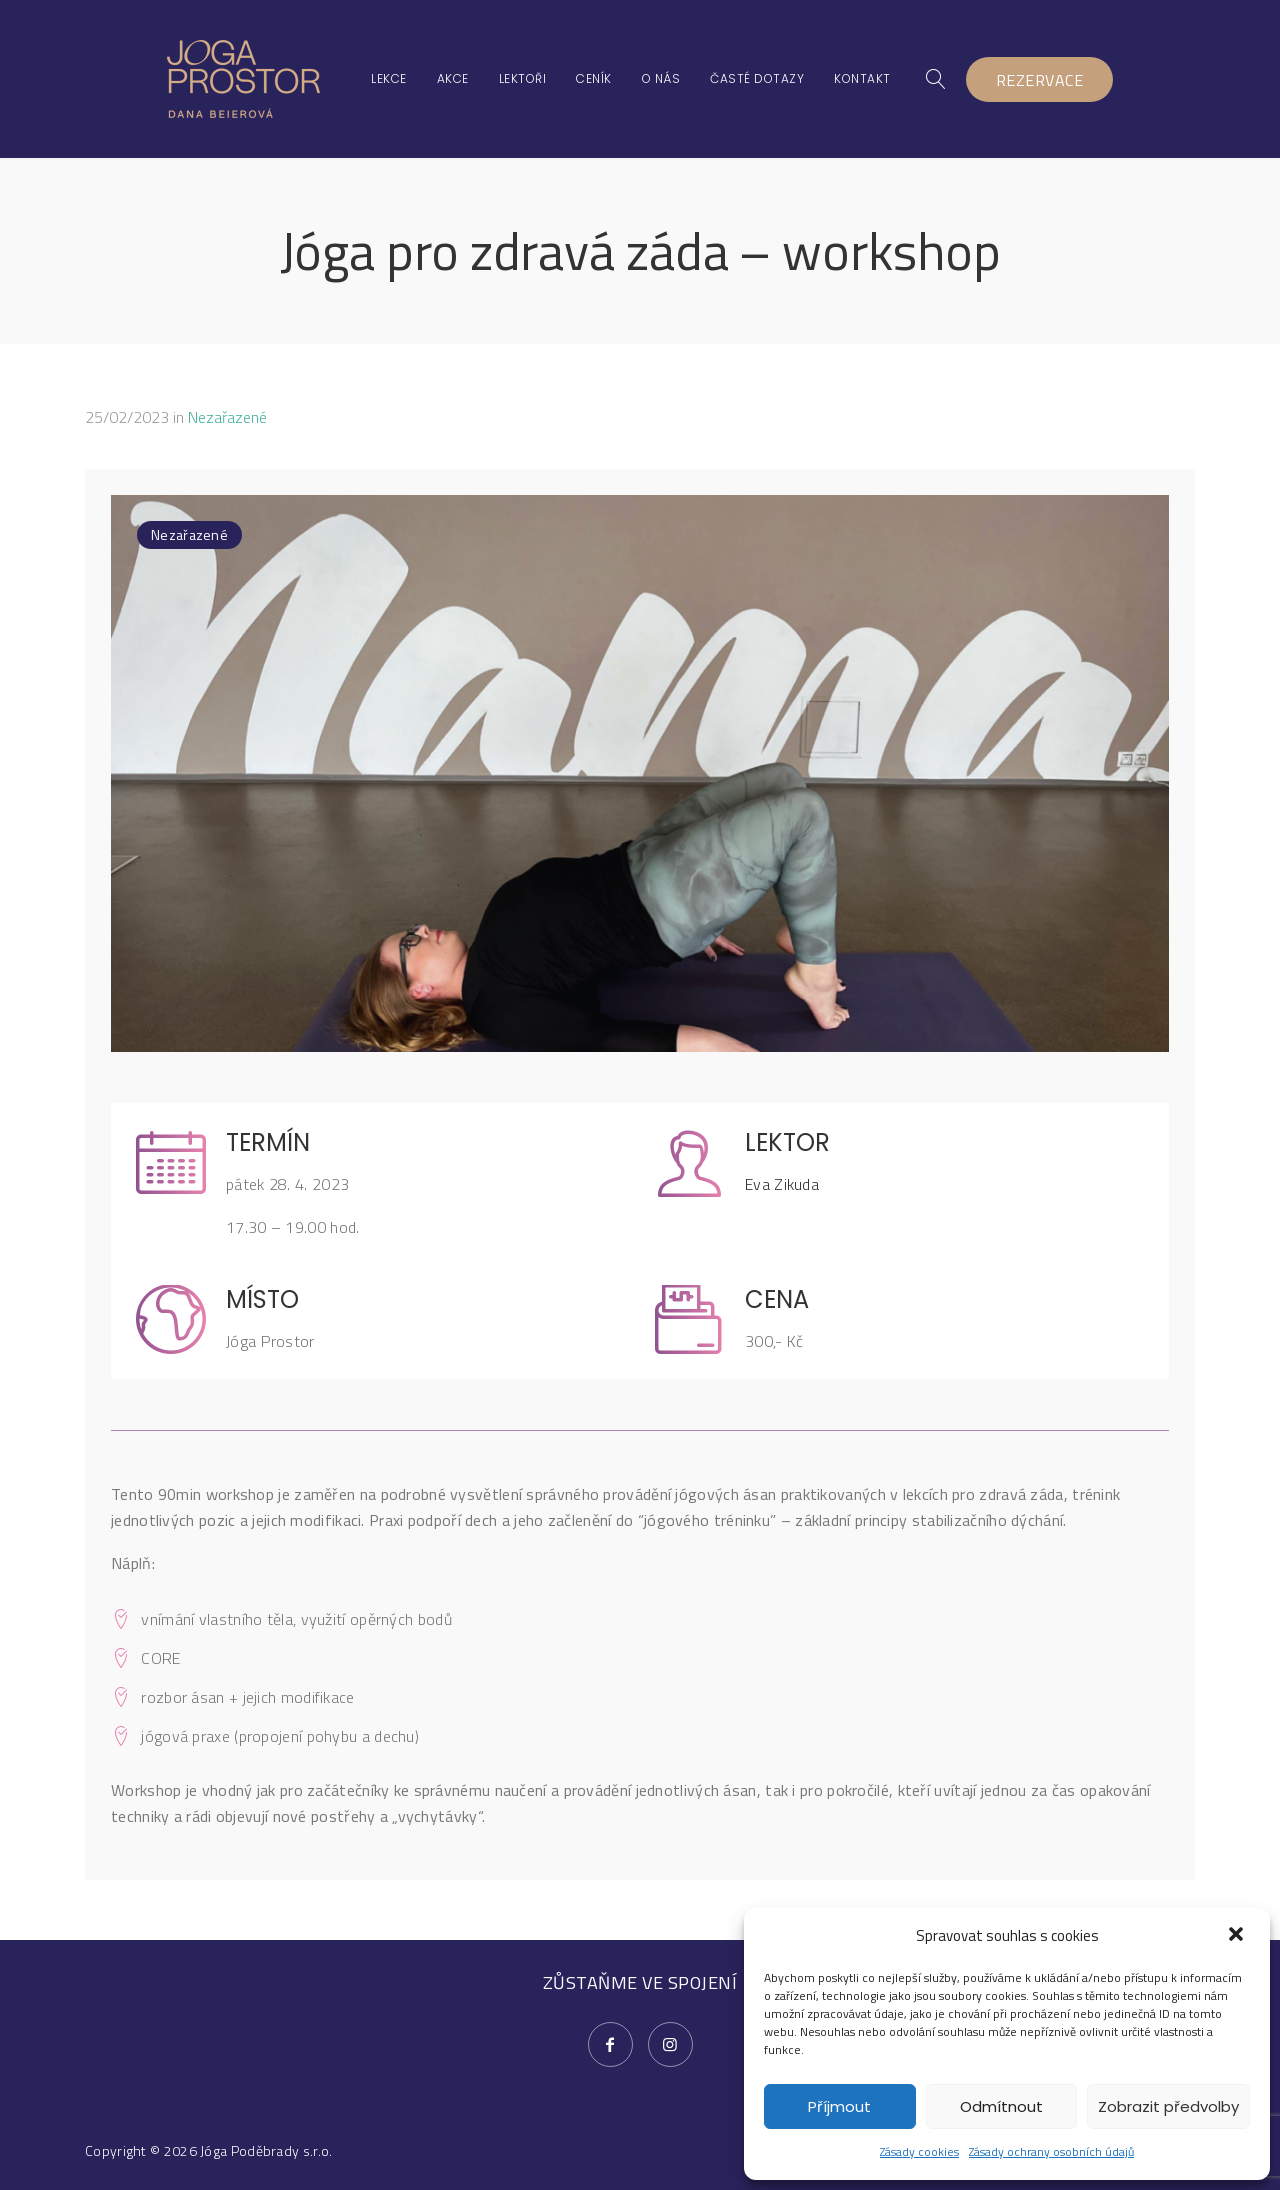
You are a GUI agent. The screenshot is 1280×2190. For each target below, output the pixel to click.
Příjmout (839, 2106)
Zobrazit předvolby (1168, 2106)
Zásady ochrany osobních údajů (1051, 2151)
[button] (1238, 1936)
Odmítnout (1001, 2106)
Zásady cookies (919, 2151)
